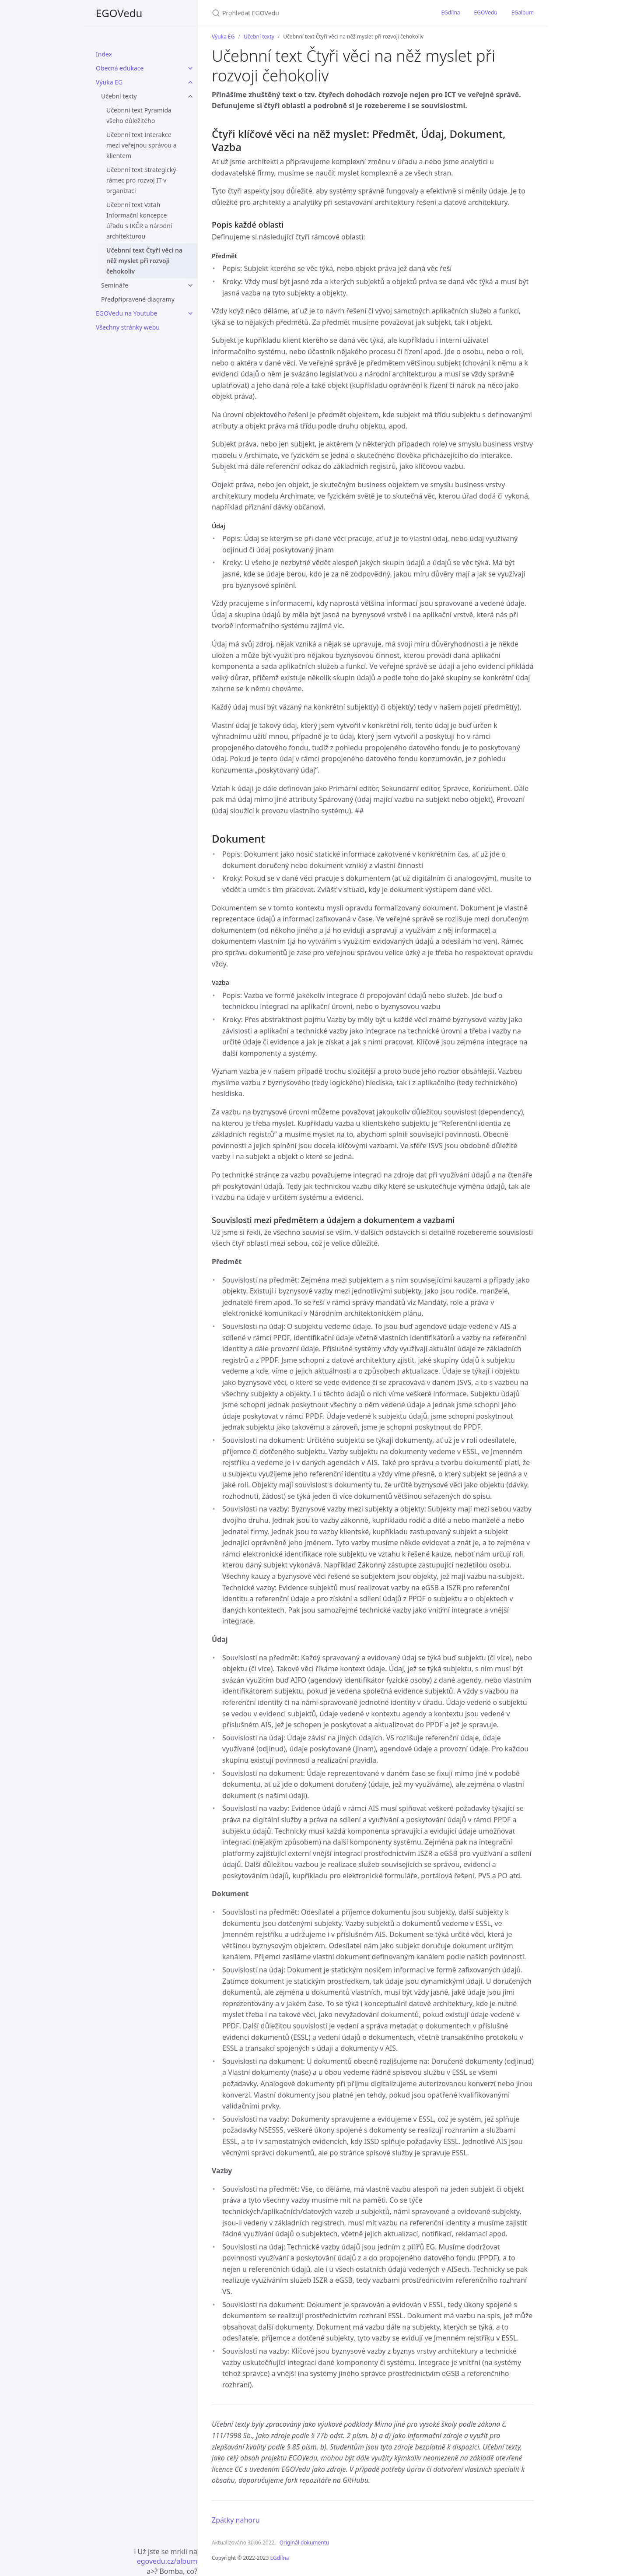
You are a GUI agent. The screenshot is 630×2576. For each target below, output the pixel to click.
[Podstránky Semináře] (190, 285)
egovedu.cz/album (167, 2561)
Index (104, 54)
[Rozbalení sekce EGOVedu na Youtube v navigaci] (190, 313)
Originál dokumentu (304, 2542)
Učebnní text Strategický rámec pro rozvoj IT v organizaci (141, 180)
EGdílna (450, 12)
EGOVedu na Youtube (126, 313)
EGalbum (522, 12)
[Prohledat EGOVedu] (315, 13)
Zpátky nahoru (236, 2520)
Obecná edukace (120, 68)
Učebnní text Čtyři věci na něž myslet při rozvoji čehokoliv (144, 260)
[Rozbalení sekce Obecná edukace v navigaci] (190, 68)
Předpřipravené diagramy (138, 299)
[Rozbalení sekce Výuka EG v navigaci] (190, 82)
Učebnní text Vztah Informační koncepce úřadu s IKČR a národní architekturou (139, 220)
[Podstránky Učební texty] (190, 96)
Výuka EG (109, 82)
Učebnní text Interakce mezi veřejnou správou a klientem (141, 145)
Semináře (114, 285)
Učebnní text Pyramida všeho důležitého (139, 115)
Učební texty (119, 96)
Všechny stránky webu (128, 327)
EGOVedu (119, 13)
